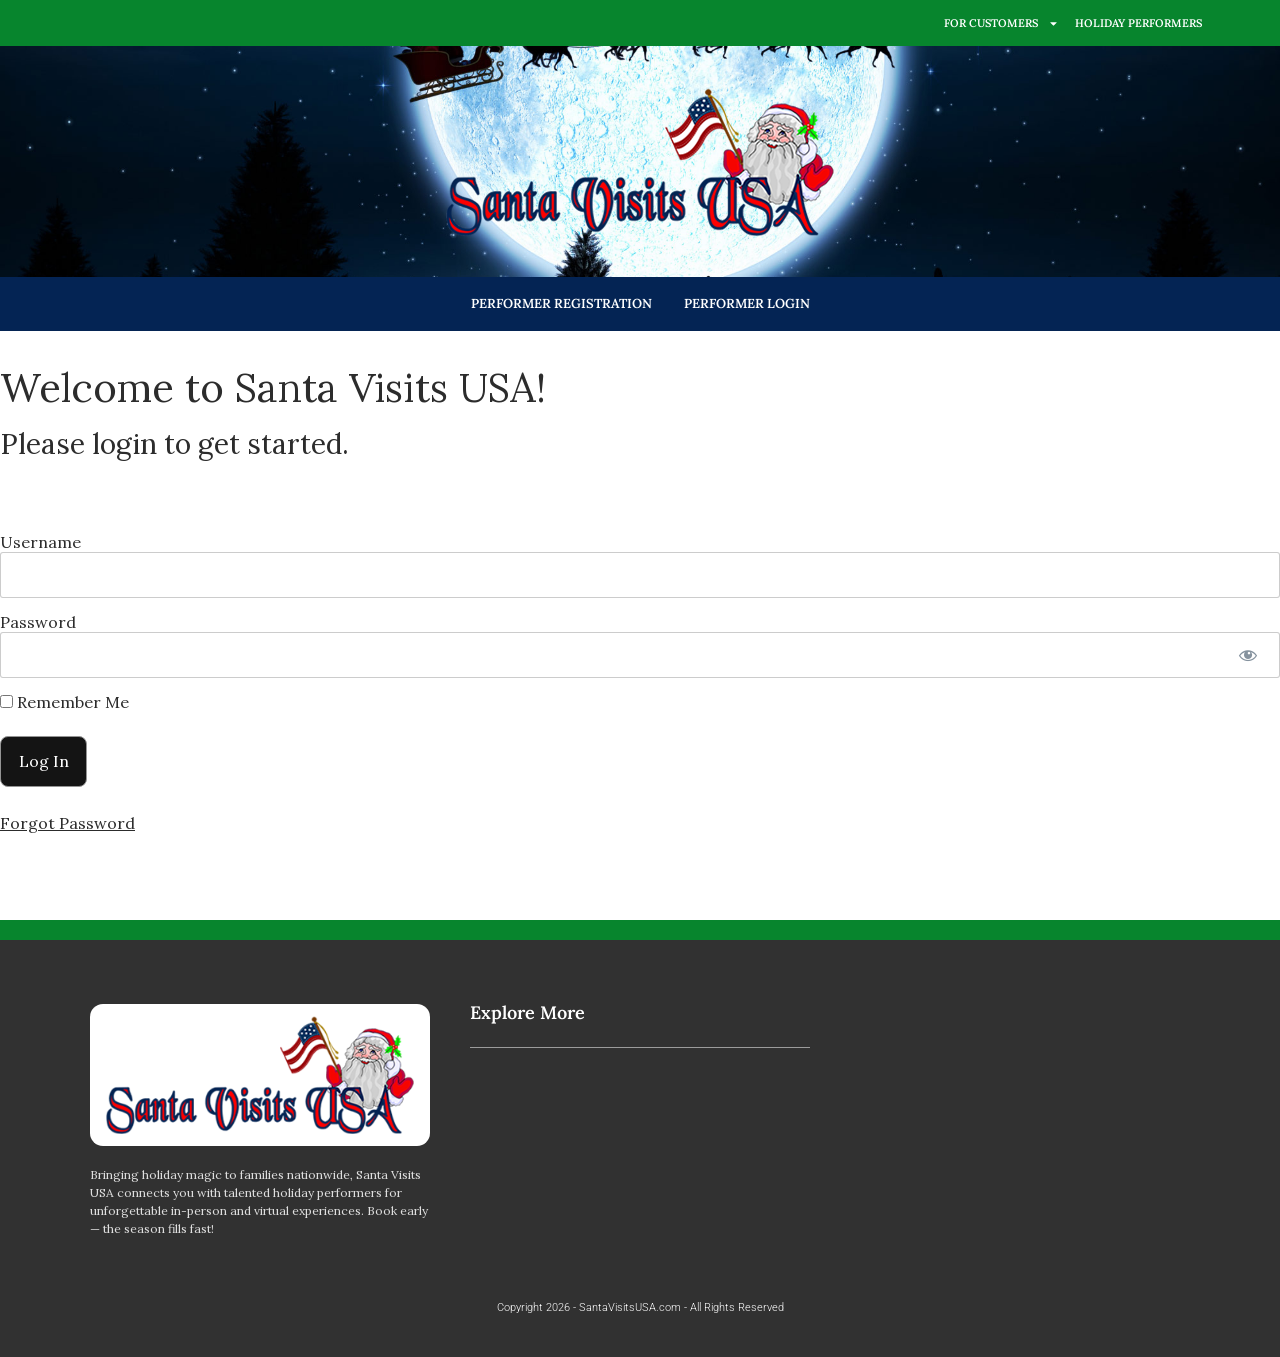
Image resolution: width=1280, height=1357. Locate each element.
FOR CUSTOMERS (1001, 23)
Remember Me (64, 702)
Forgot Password (67, 823)
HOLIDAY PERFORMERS (1138, 23)
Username (40, 542)
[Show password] (1247, 655)
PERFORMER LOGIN (747, 303)
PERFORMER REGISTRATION (561, 303)
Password (38, 622)
